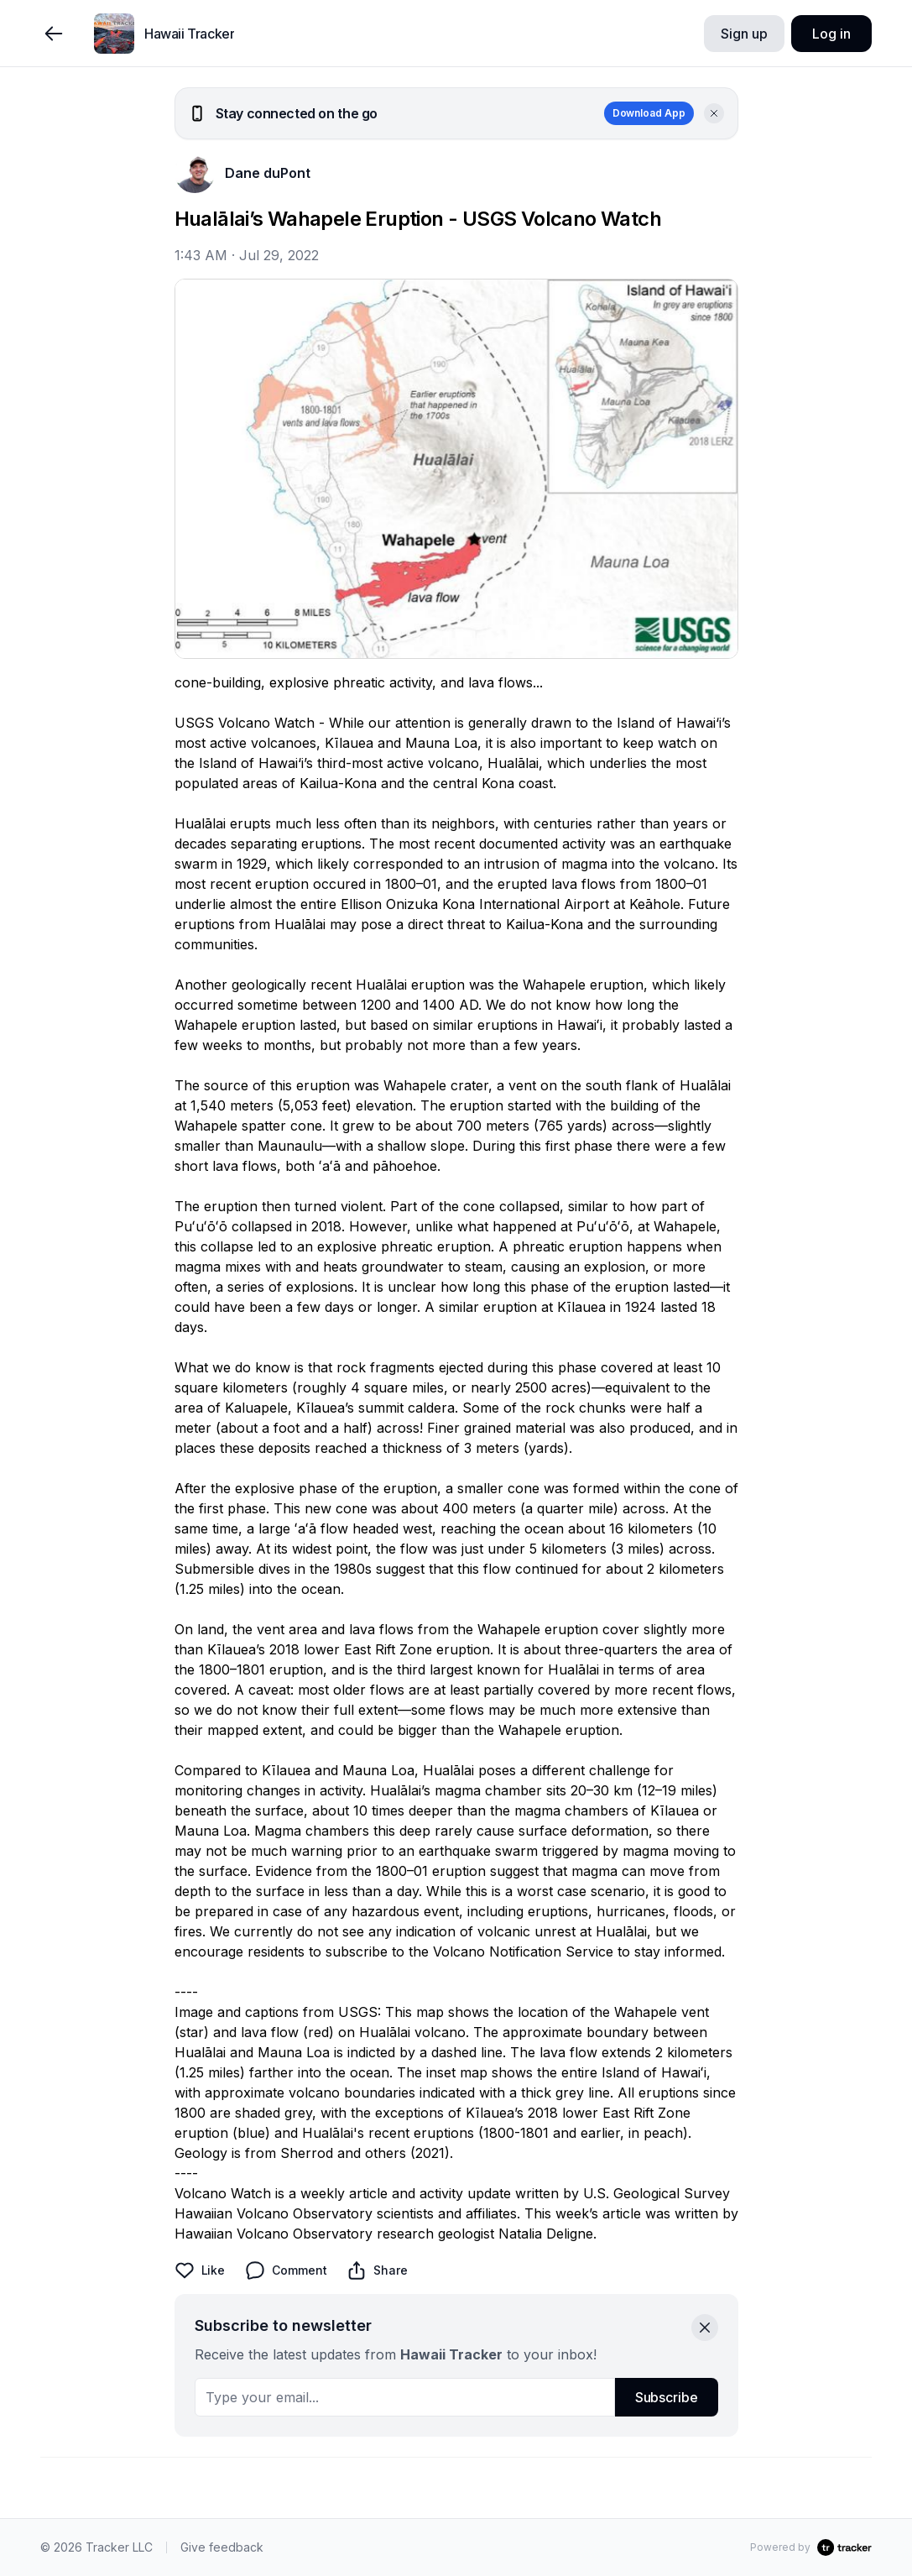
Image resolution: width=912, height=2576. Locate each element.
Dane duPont (267, 173)
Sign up (744, 33)
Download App (648, 113)
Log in (831, 33)
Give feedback (221, 2547)
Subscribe (666, 2397)
